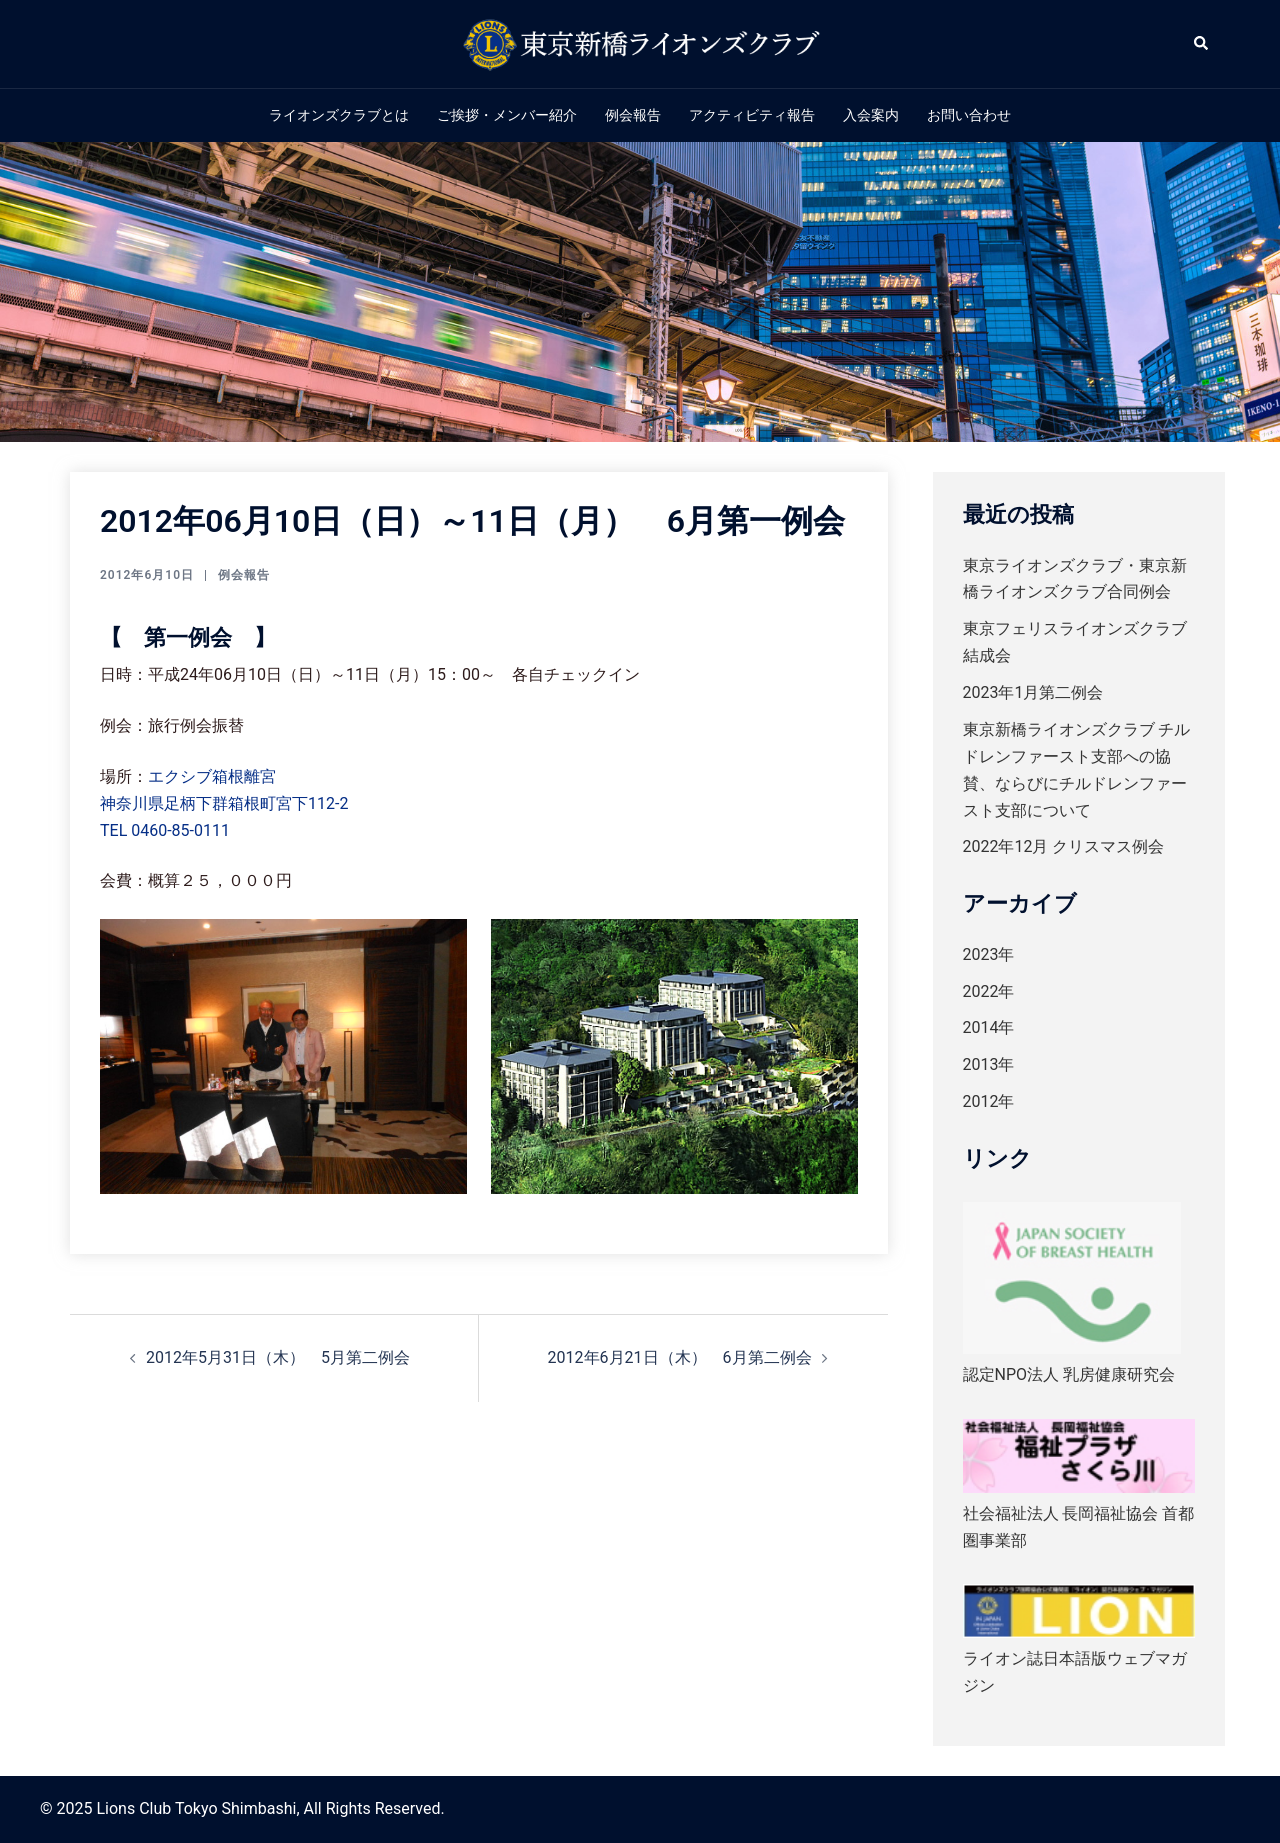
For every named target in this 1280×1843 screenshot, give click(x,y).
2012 (981, 1101)
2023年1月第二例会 (1033, 692)
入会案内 (871, 115)
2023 (981, 954)
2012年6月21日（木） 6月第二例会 (680, 1357)
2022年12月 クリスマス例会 (1064, 846)
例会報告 (633, 115)
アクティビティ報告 (752, 115)
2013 (981, 1064)
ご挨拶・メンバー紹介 (507, 115)
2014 (981, 1027)
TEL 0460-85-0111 (165, 830)
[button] (1202, 44)
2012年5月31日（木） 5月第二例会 (278, 1357)
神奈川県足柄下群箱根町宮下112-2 (224, 803)
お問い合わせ (969, 115)
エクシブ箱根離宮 (212, 776)
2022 (981, 991)
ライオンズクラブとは (339, 115)
